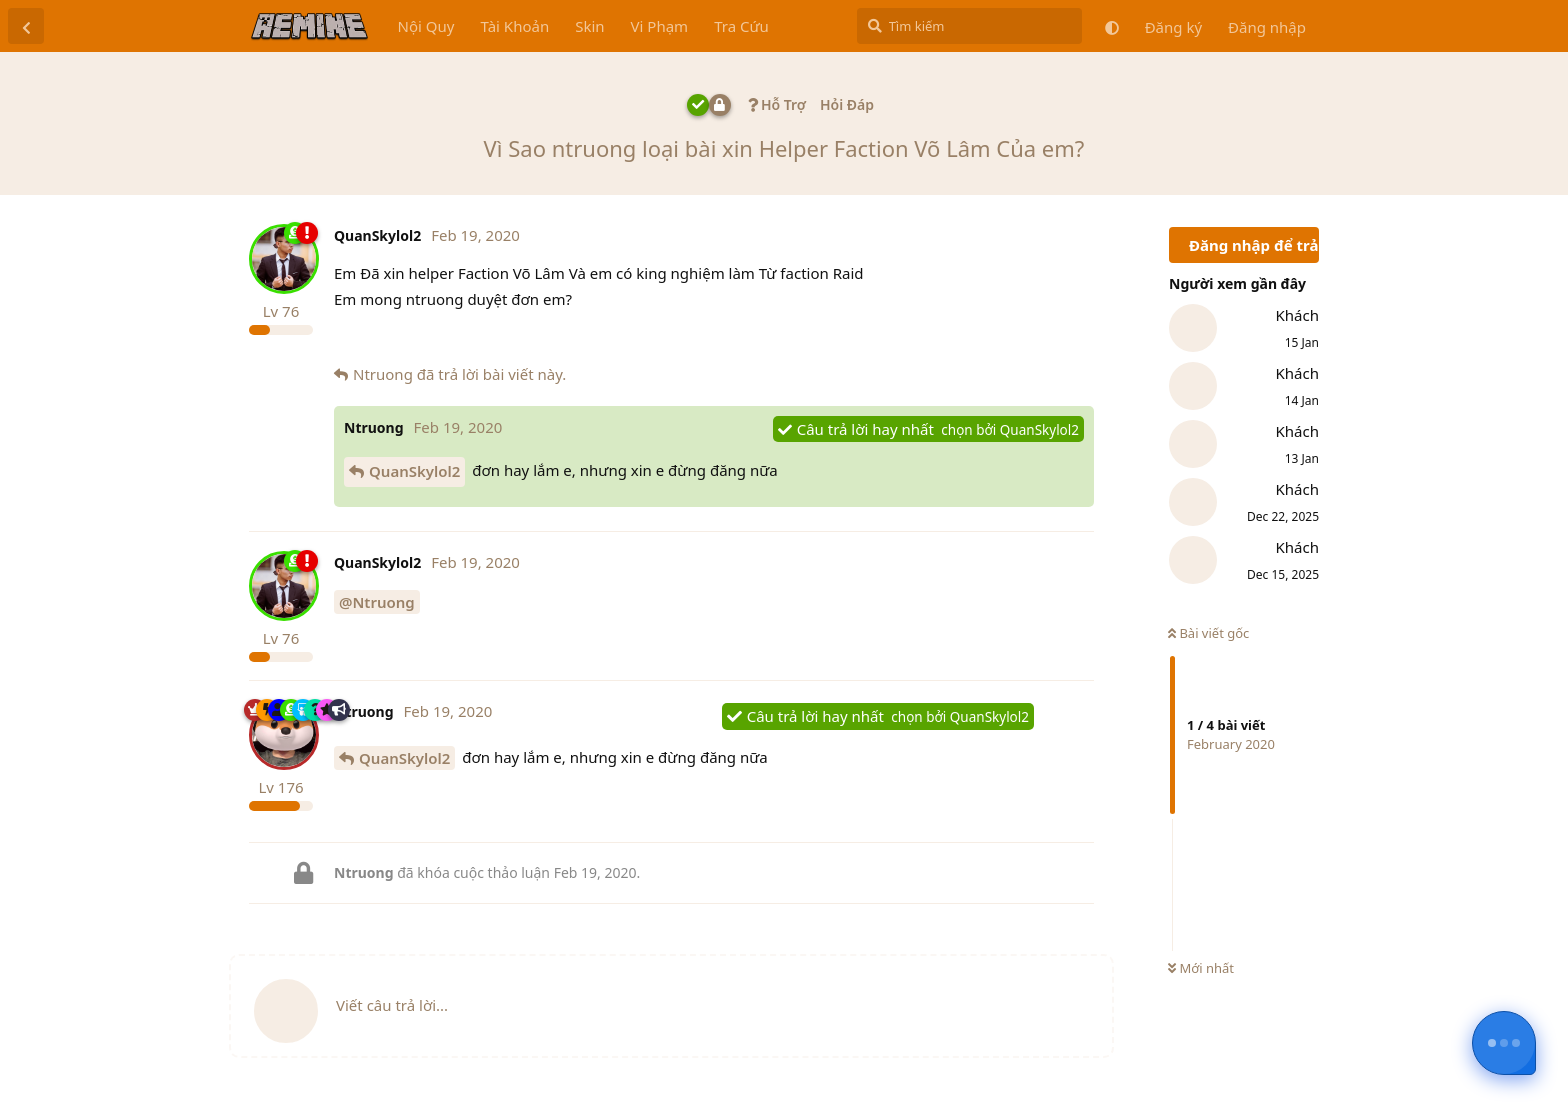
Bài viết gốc (1208, 633)
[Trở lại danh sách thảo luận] (26, 26)
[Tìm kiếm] (969, 26)
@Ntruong (377, 602)
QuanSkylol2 (414, 471)
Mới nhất (1201, 968)
